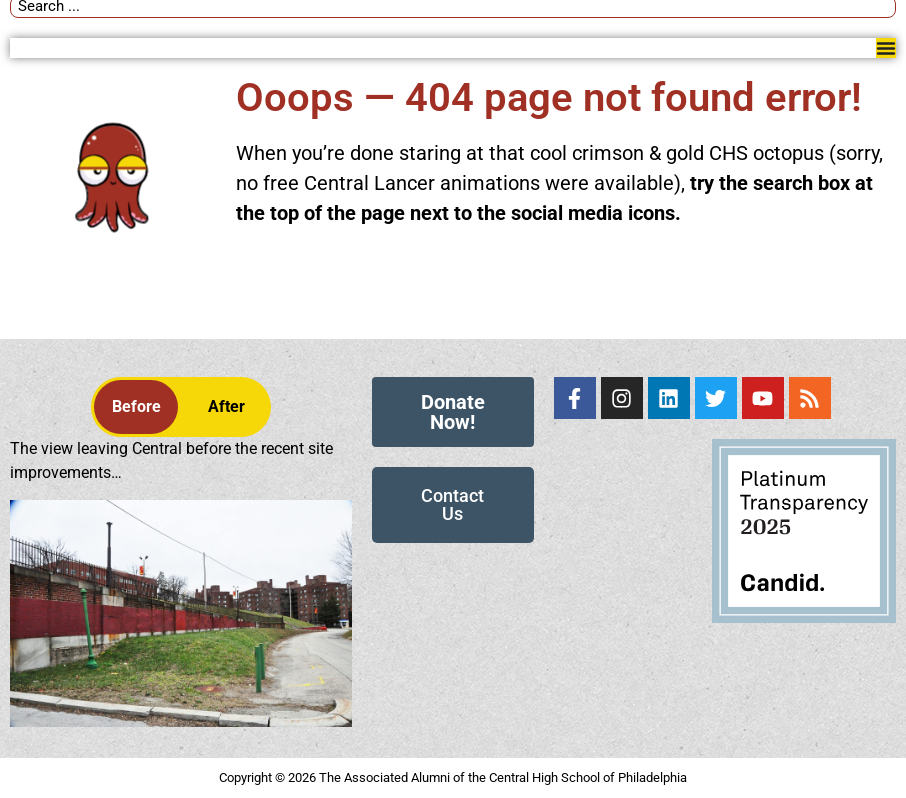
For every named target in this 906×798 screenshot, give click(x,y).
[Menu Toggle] (886, 48)
